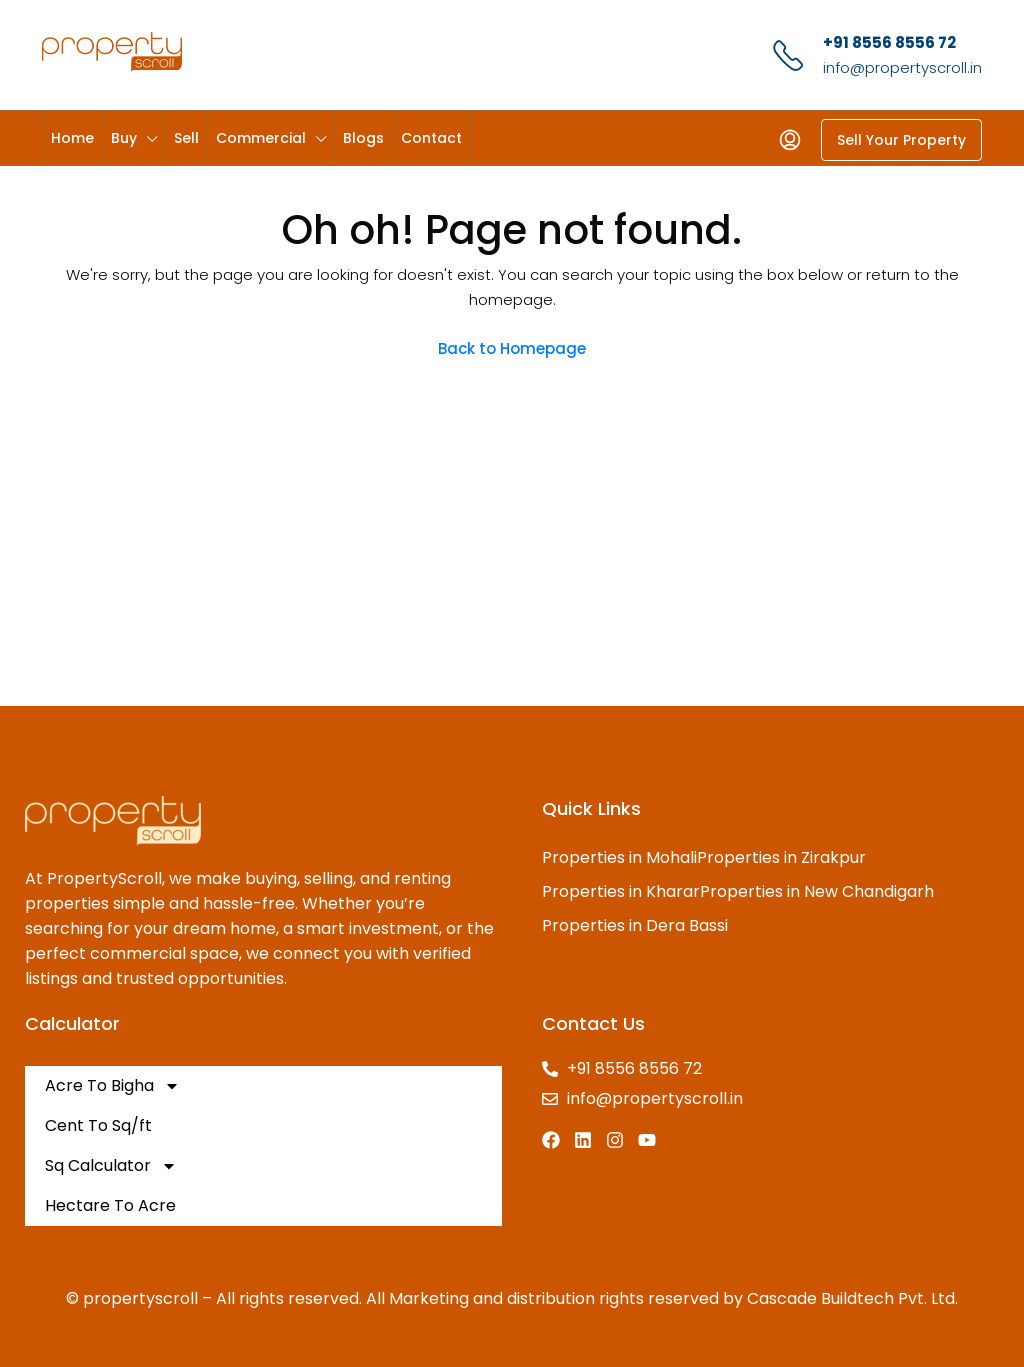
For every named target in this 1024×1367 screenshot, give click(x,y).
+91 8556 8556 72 (889, 42)
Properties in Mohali (619, 857)
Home (72, 138)
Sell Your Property (901, 140)
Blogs (363, 138)
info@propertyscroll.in (902, 67)
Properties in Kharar (621, 891)
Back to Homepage (512, 348)
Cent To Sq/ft (98, 1125)
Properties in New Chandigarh (817, 891)
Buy (124, 138)
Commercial (261, 138)
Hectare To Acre (110, 1205)
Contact (431, 138)
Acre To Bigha (112, 1086)
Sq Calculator (111, 1166)
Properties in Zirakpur (781, 857)
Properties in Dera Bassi (635, 925)
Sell (186, 138)
